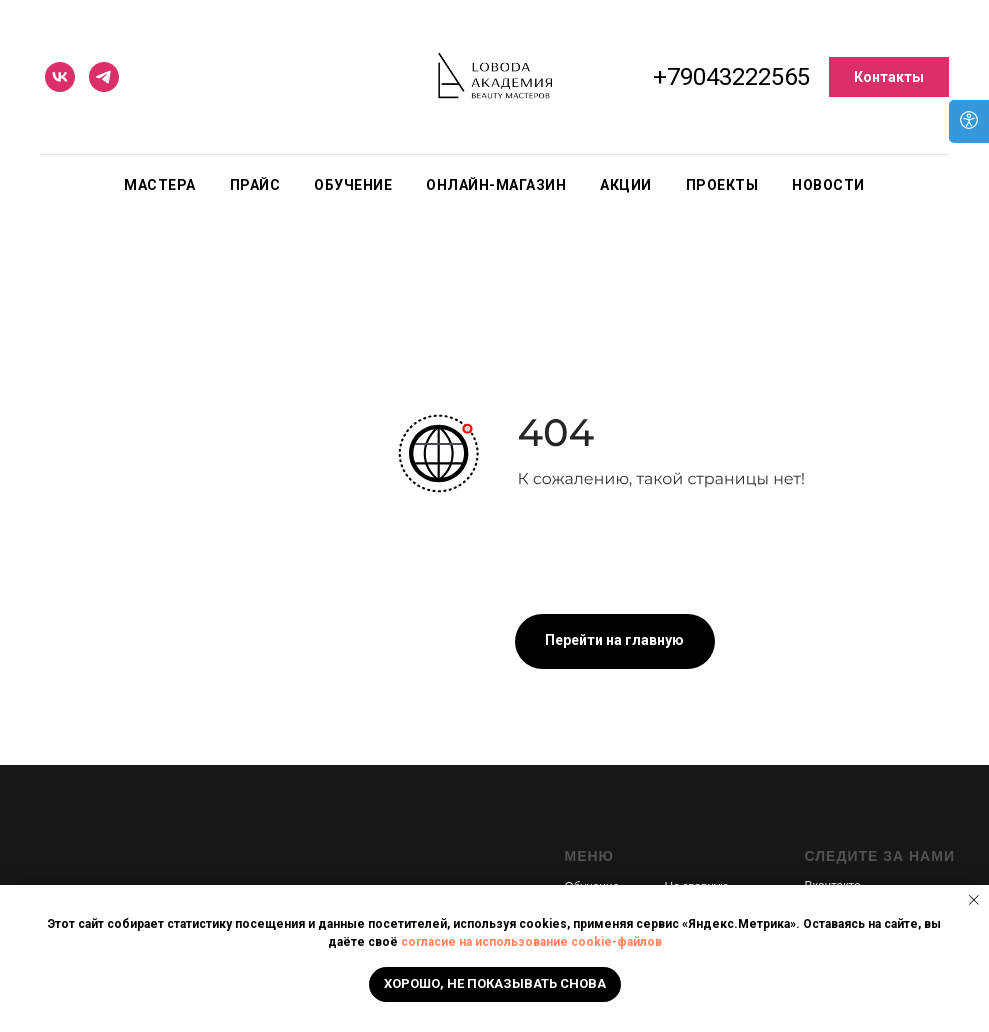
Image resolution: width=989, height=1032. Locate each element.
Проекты (722, 185)
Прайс (255, 185)
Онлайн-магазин (496, 185)
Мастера (160, 185)
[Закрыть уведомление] (974, 900)
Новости (828, 185)
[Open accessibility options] (969, 121)
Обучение (353, 185)
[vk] (60, 77)
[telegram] (104, 77)
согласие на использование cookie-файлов (531, 942)
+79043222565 (731, 77)
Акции (626, 185)
